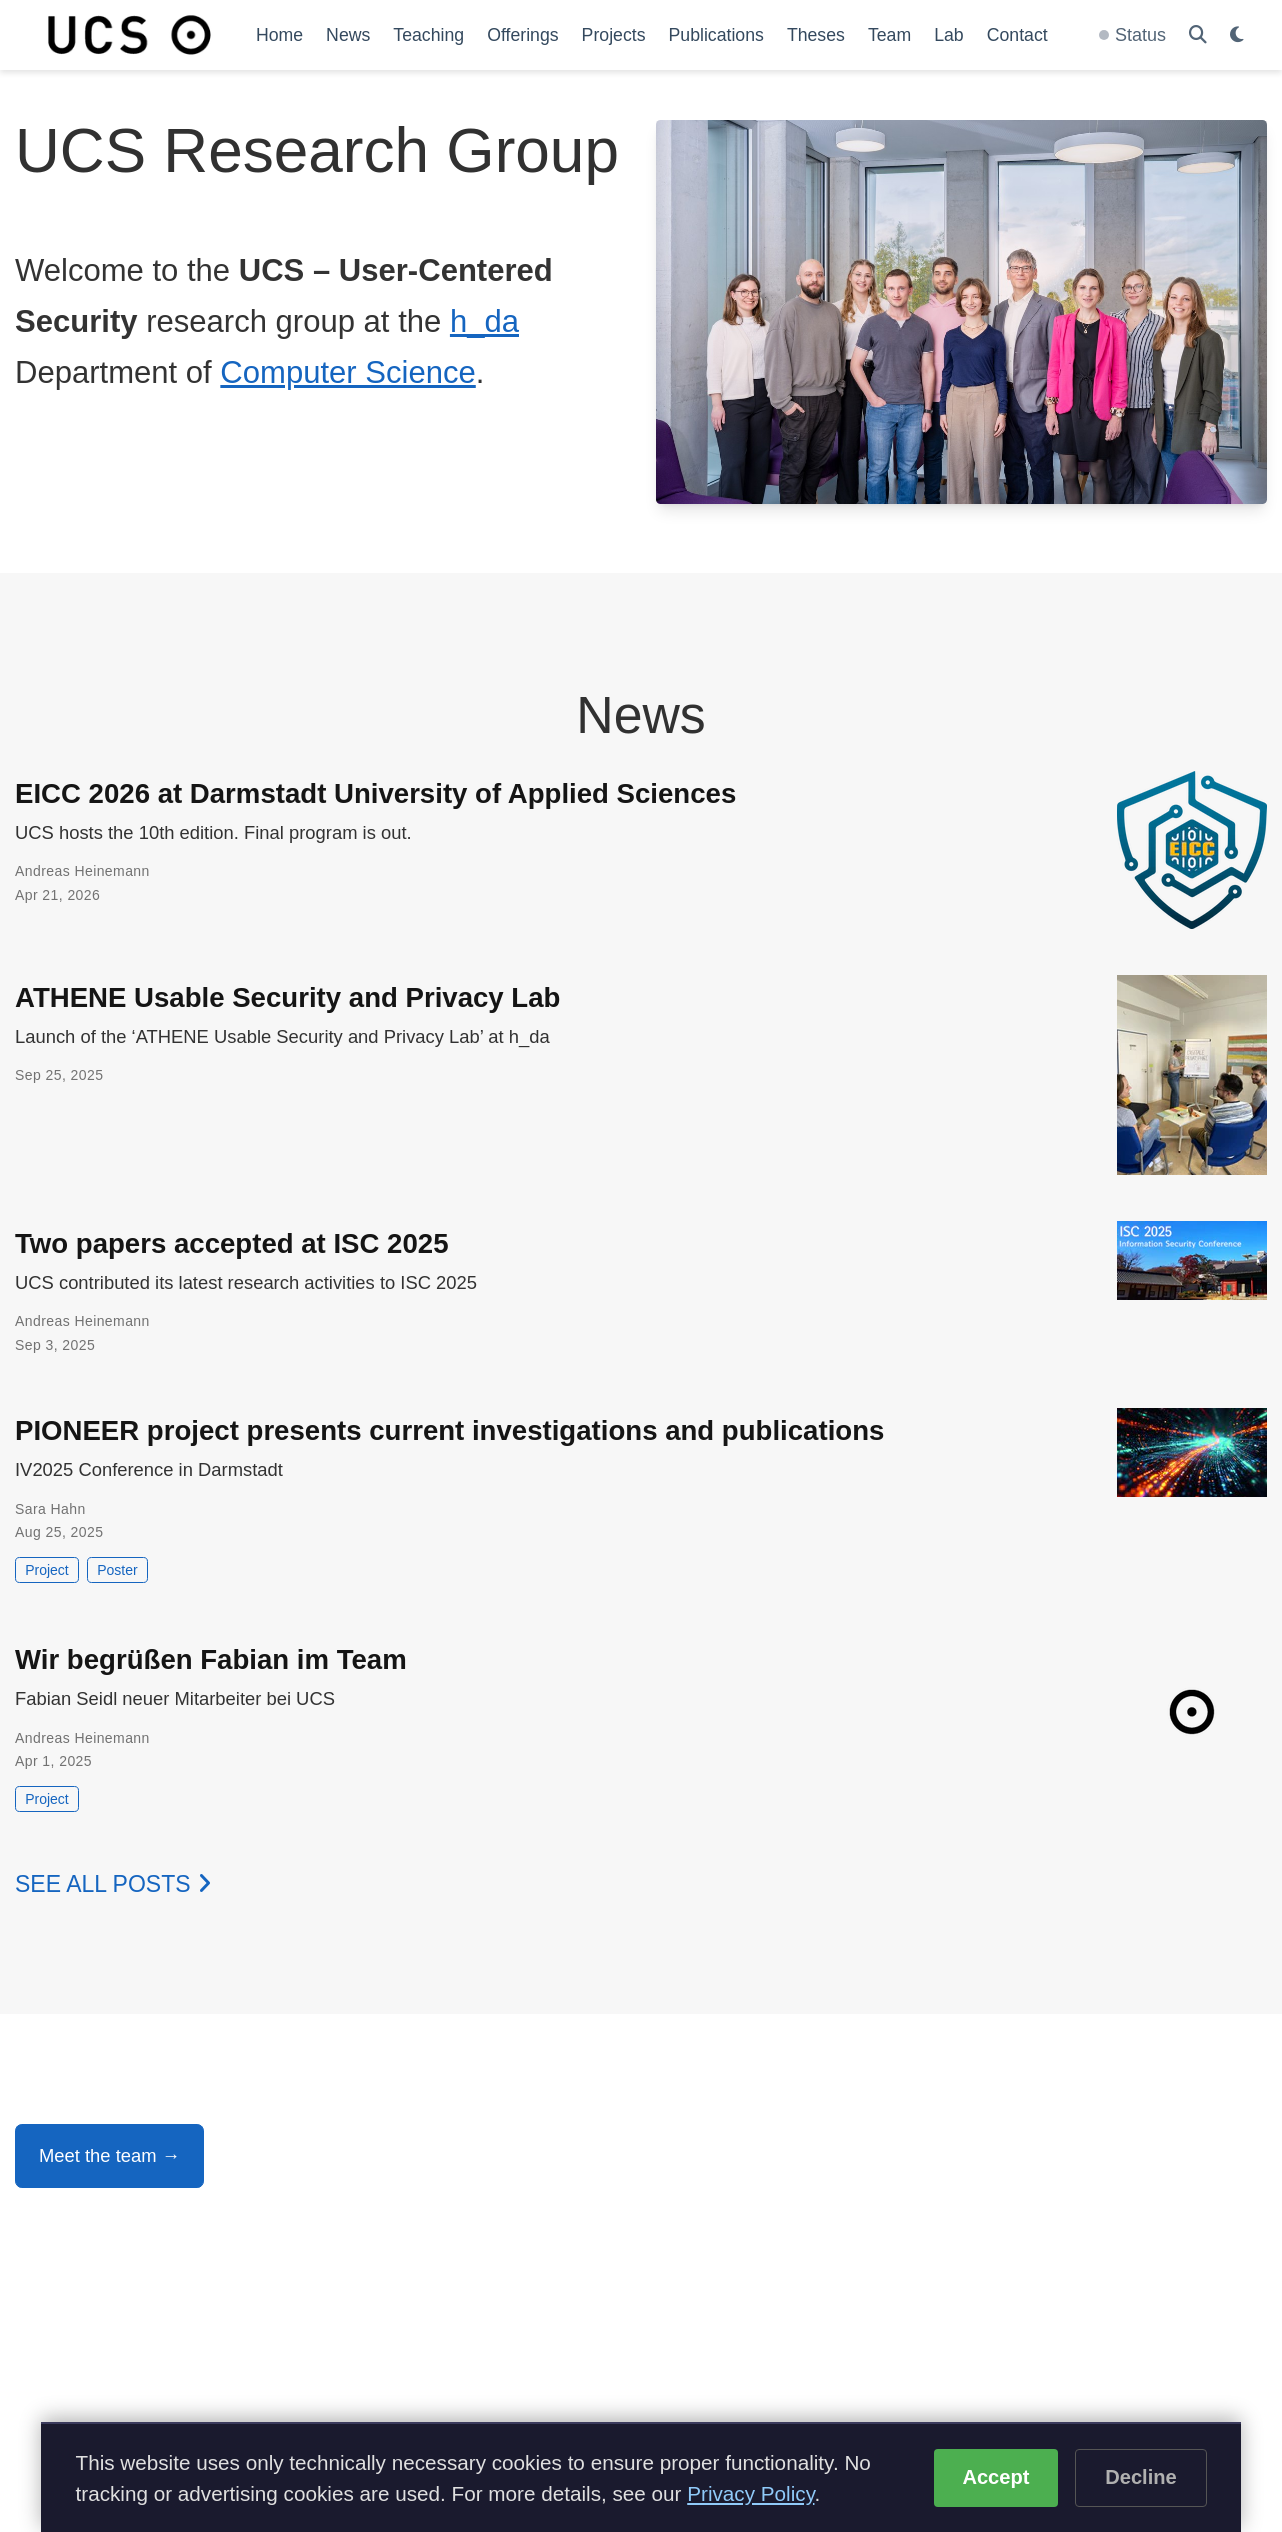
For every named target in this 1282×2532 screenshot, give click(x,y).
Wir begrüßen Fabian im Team (211, 1659)
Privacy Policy (750, 2493)
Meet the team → (109, 2155)
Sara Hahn (50, 1509)
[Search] (1198, 35)
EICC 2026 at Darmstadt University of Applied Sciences (375, 793)
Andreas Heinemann (82, 871)
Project (47, 1570)
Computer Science (347, 372)
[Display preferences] (1237, 35)
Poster (117, 1570)
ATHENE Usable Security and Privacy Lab (287, 997)
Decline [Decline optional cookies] (1141, 2477)
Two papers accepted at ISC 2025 (232, 1243)
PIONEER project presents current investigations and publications (449, 1430)
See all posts (113, 1884)
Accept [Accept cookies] (995, 2477)
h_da (484, 321)
